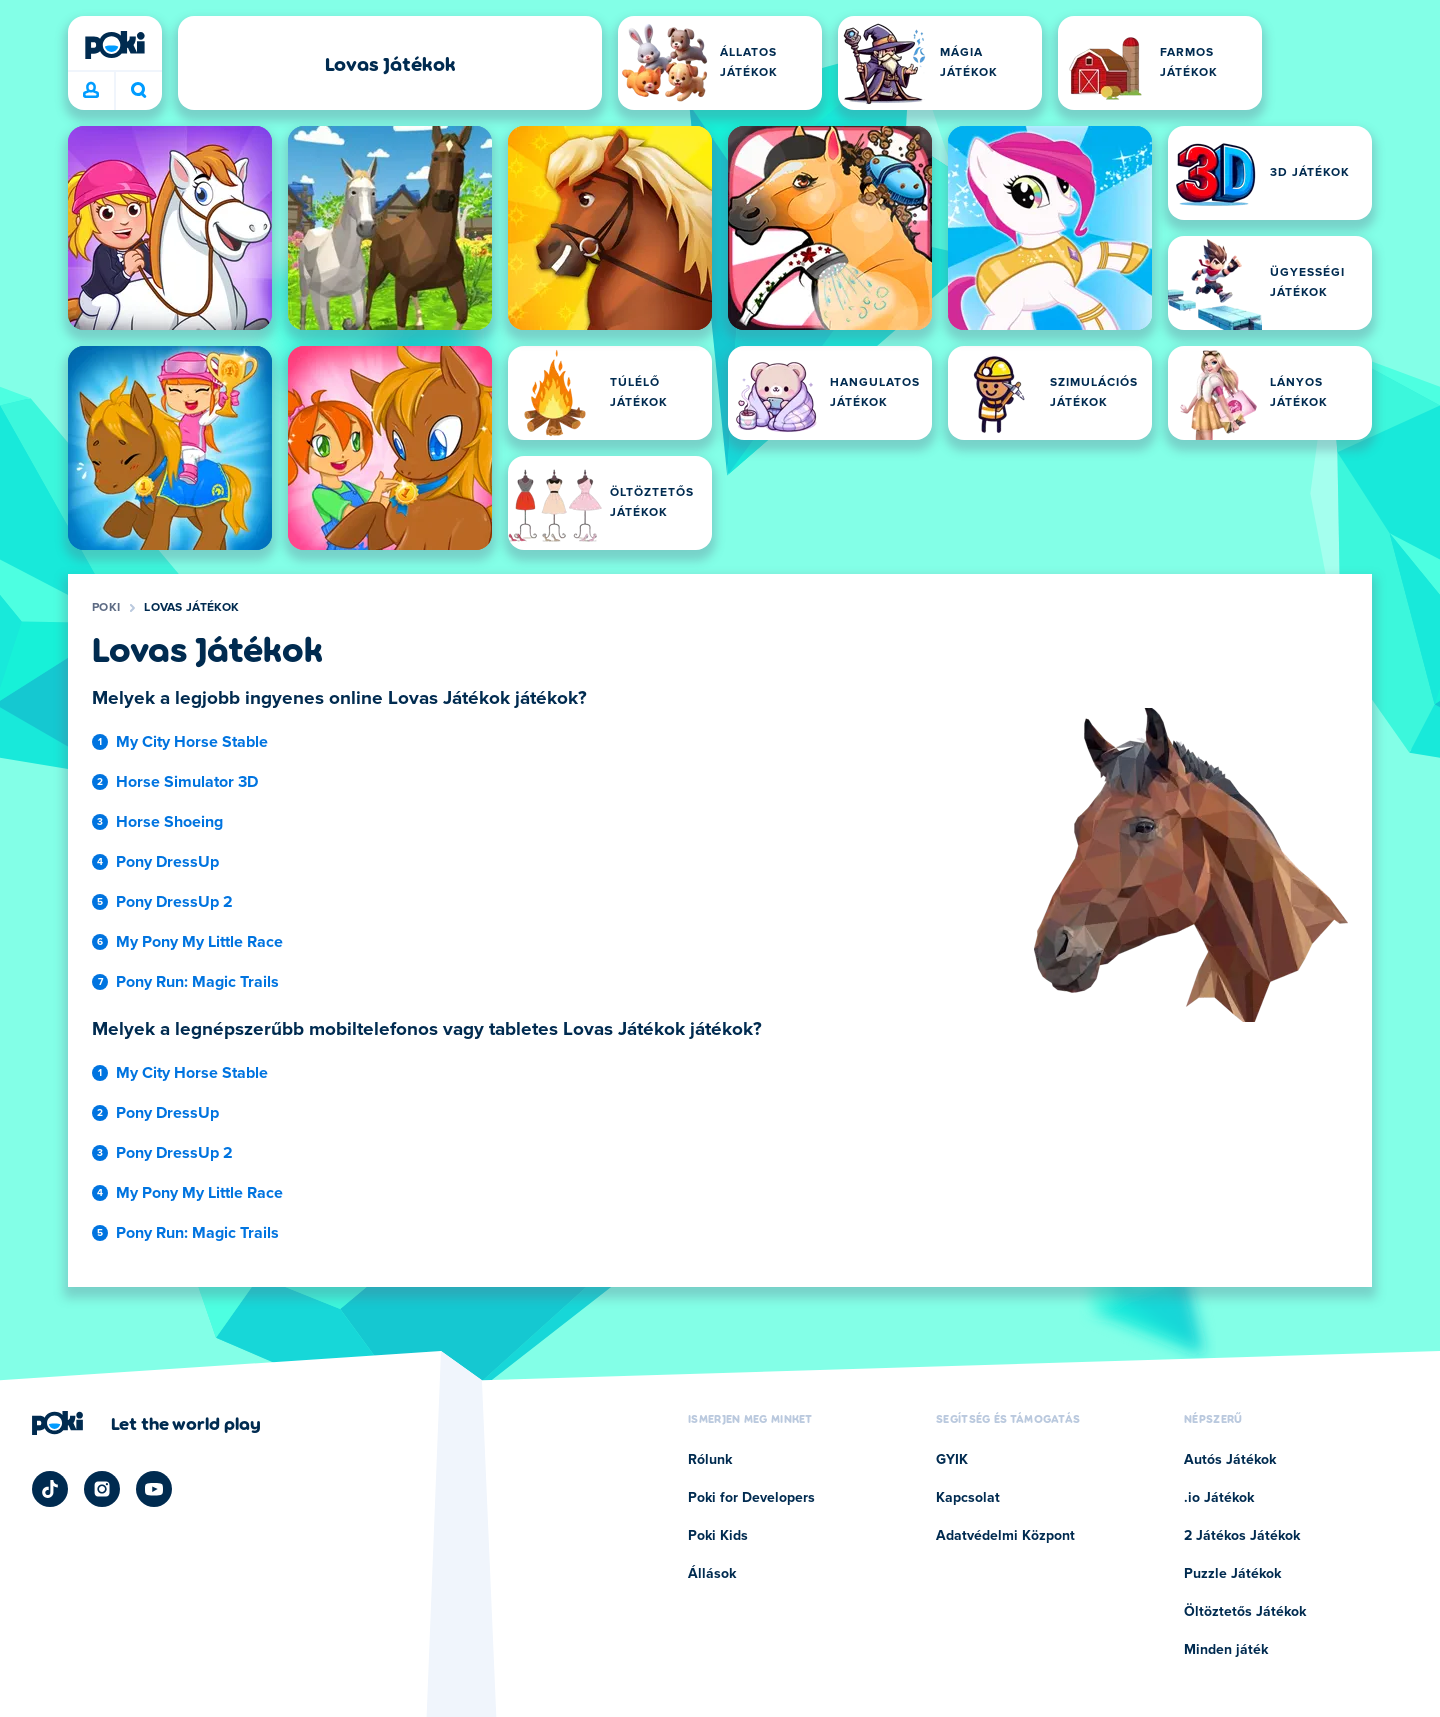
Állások (712, 1574)
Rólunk (710, 1460)
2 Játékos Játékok (1242, 1536)
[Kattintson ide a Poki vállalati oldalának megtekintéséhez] (146, 1423)
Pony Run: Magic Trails (197, 982)
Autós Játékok (1230, 1460)
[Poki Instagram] (102, 1489)
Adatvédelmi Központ (1005, 1536)
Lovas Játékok (191, 608)
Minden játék (1226, 1650)
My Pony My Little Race (199, 942)
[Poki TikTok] (50, 1489)
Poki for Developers (751, 1498)
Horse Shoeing (169, 822)
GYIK (952, 1460)
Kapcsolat (968, 1498)
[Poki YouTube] (154, 1489)
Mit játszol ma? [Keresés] (139, 90)
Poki (106, 608)
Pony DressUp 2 (174, 902)
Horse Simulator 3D (187, 782)
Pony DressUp (167, 862)
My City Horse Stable (192, 742)
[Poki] (115, 45)
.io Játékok (1219, 1498)
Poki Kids (718, 1536)
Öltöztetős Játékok (1245, 1612)
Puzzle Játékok (1232, 1574)
